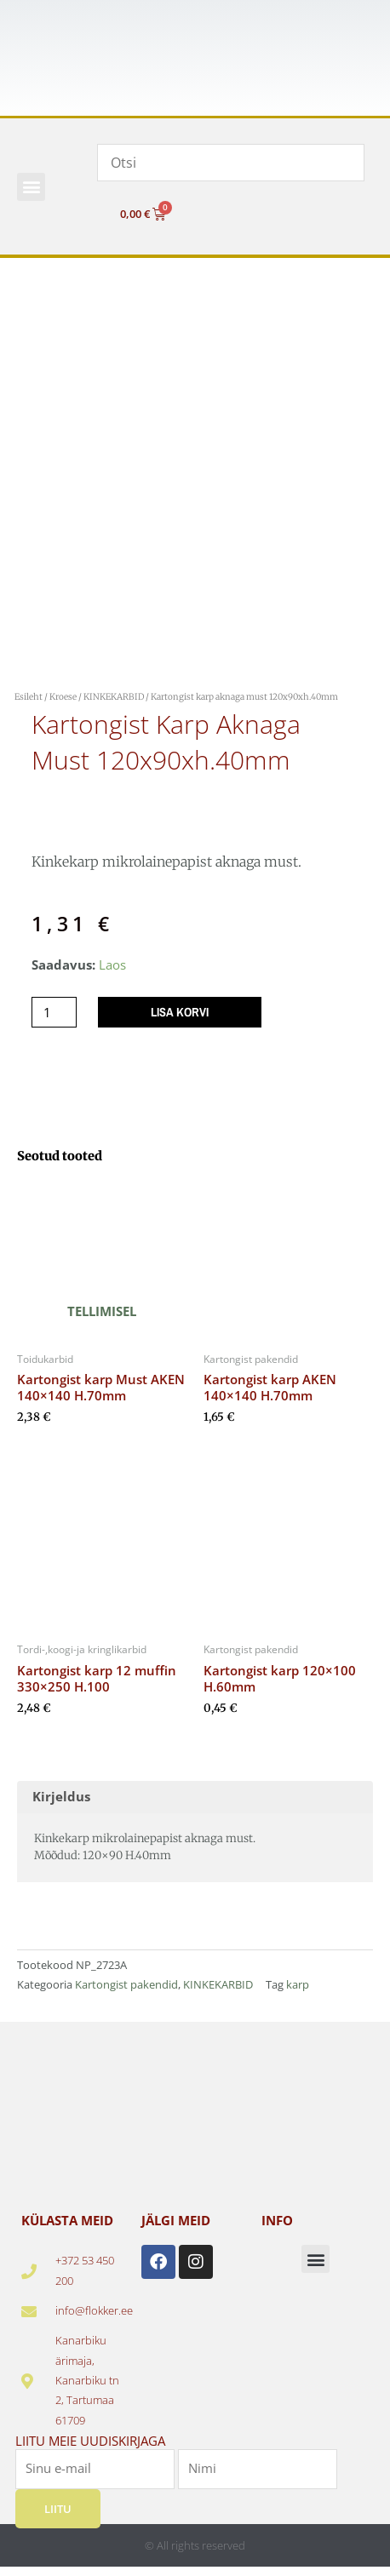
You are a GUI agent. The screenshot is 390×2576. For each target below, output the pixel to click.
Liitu (58, 2508)
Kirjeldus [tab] (61, 1796)
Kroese (63, 696)
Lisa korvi (180, 1012)
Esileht (28, 696)
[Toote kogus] (54, 1012)
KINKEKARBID (113, 696)
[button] (31, 187)
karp (297, 1984)
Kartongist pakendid (126, 1984)
